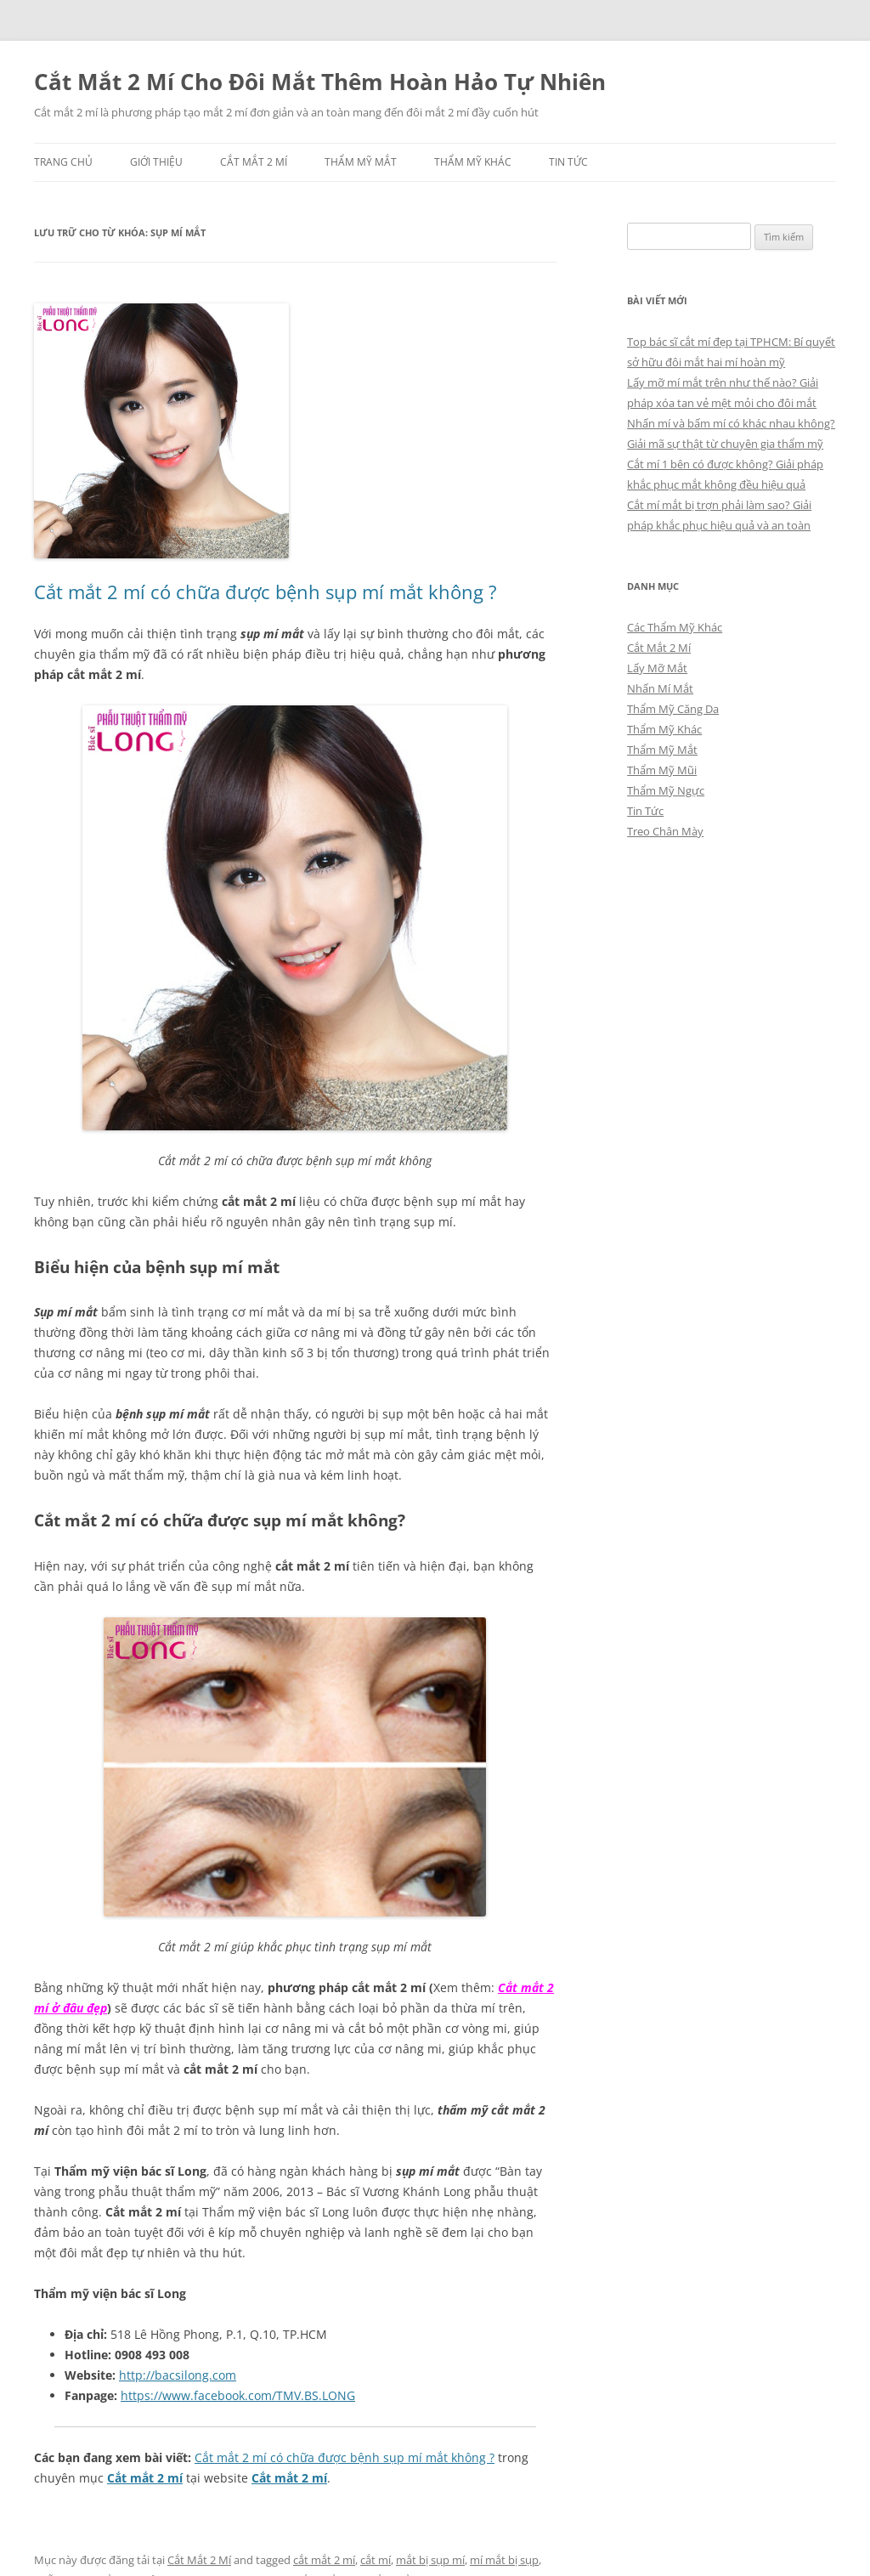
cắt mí (375, 2560)
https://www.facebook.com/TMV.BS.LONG (238, 2395)
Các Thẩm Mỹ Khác (674, 627)
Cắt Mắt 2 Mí (253, 162)
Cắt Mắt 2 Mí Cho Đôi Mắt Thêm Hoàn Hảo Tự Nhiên (320, 81)
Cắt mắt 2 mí (145, 2478)
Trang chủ (63, 162)
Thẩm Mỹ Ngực (665, 790)
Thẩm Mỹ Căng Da (673, 708)
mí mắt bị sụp (504, 2560)
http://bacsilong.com (177, 2375)
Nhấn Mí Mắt (660, 688)
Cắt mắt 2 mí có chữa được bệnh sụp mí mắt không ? (265, 591)
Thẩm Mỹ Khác (472, 162)
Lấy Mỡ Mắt (657, 668)
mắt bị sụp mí (430, 2560)
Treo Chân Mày (665, 831)
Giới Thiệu (156, 162)
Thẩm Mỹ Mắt (361, 162)
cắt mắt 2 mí (324, 2560)
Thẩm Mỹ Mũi (662, 770)
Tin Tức (568, 162)
